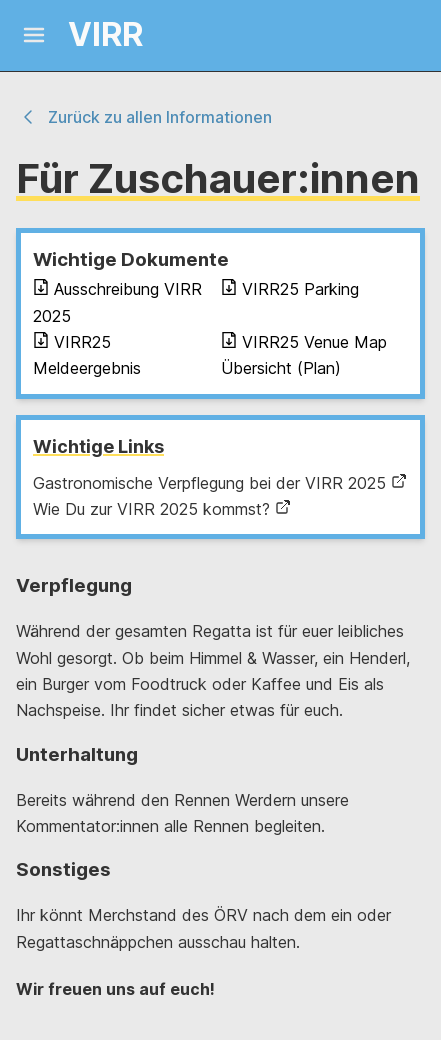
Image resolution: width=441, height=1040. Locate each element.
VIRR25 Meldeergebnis (87, 355)
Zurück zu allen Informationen (144, 117)
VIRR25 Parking (290, 289)
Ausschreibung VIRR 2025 (117, 302)
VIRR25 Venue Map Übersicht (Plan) (304, 355)
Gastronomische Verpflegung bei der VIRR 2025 (220, 483)
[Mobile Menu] (34, 35)
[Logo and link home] (88, 35)
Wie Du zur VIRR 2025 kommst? (162, 509)
